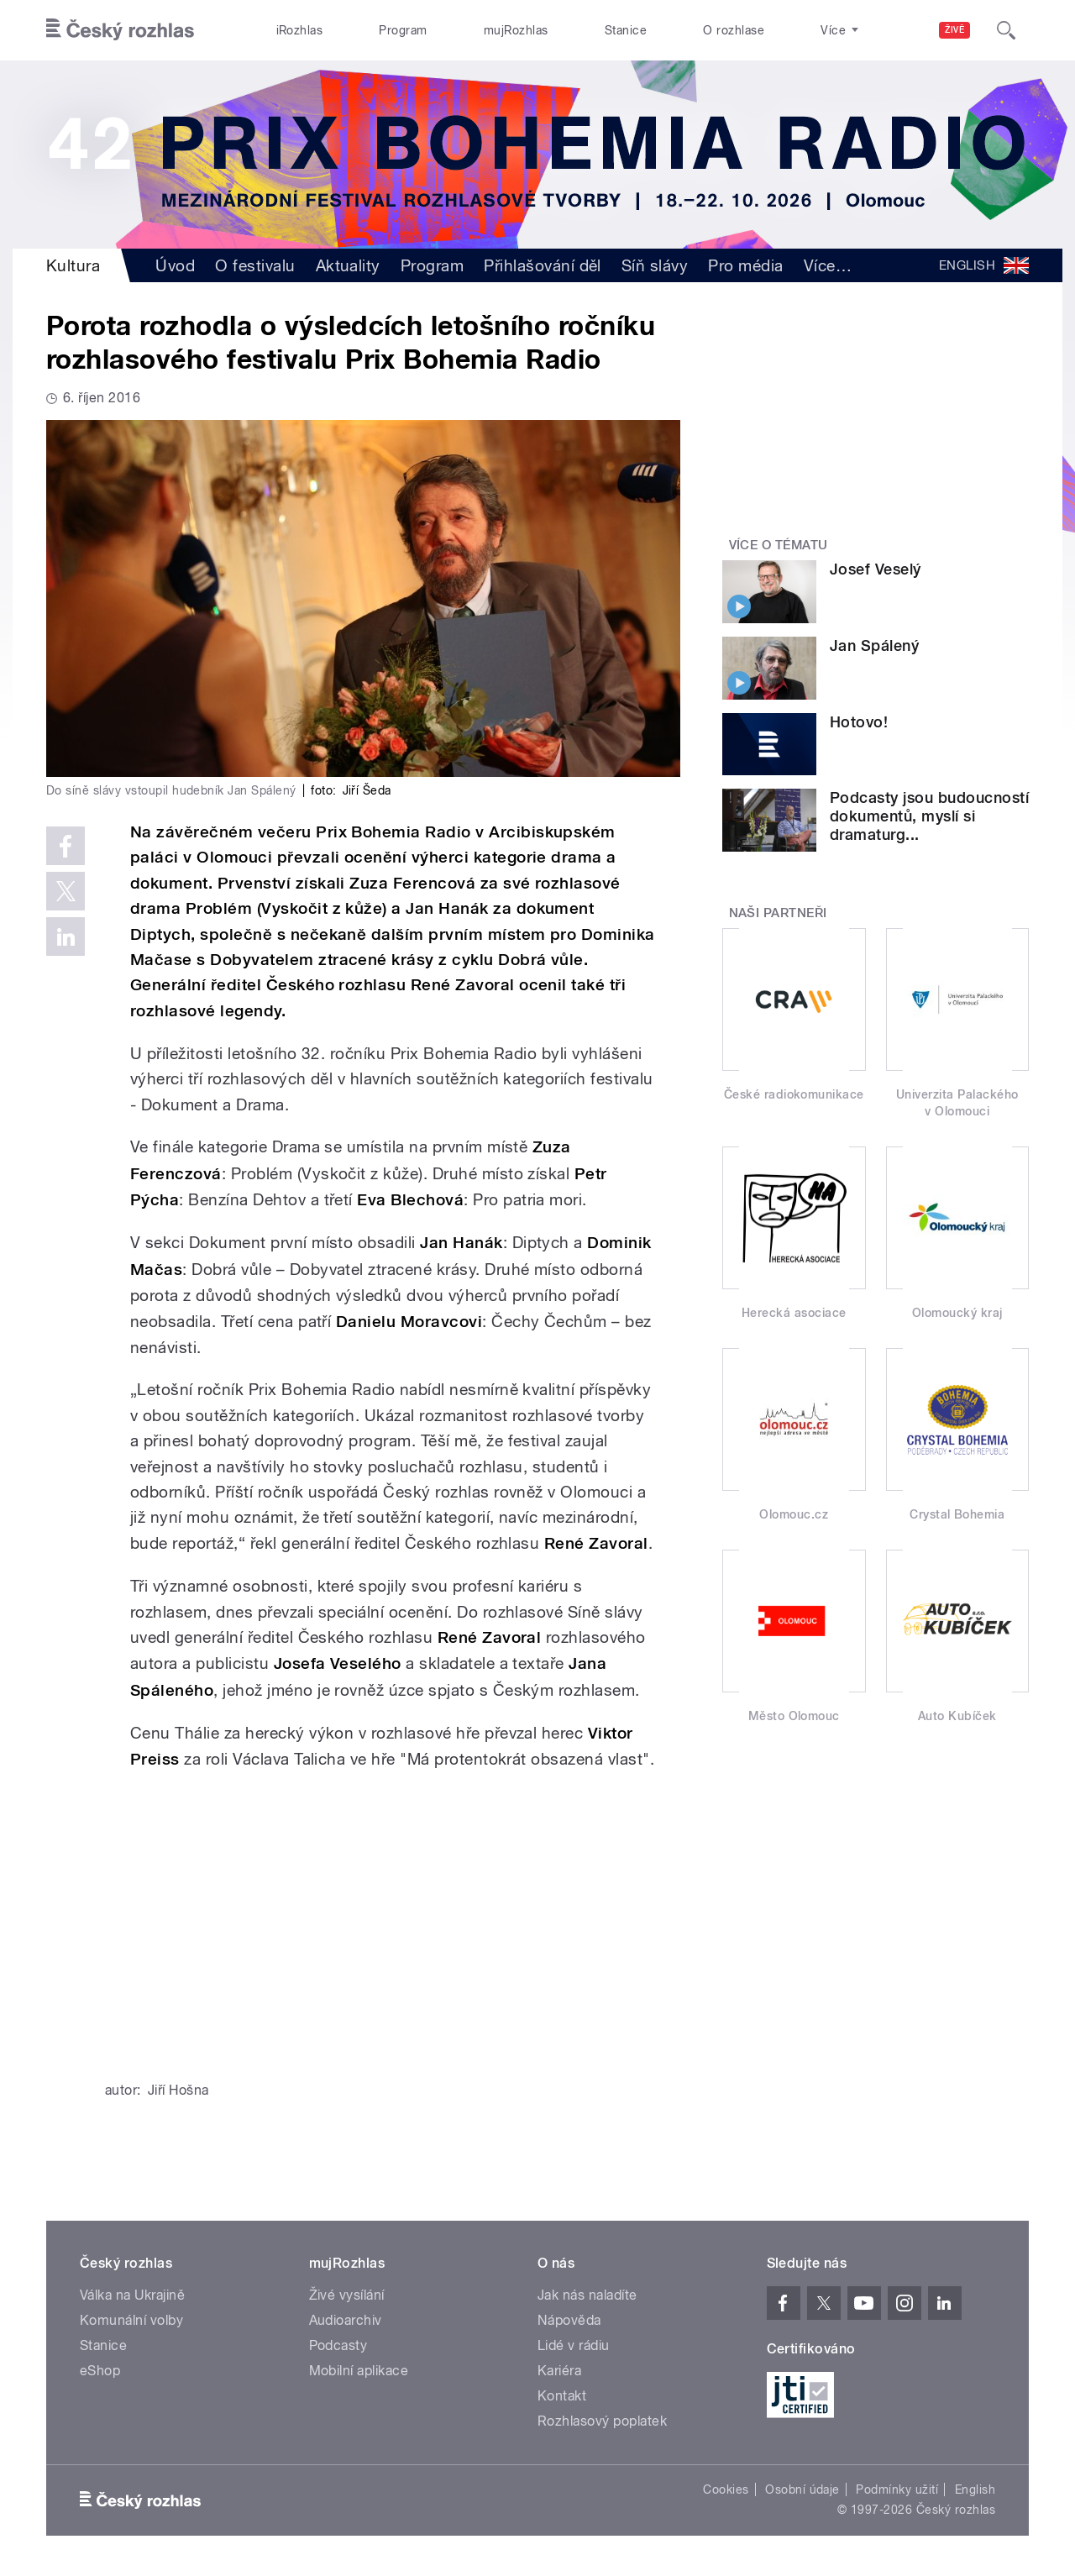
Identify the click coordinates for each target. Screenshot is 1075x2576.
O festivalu (255, 265)
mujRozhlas (516, 30)
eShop (100, 2371)
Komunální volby (131, 2320)
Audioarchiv (345, 2320)
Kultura (73, 265)
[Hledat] (1006, 30)
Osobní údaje (802, 2489)
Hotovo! (859, 722)
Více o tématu (778, 545)
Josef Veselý (875, 569)
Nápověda (569, 2320)
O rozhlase (733, 30)
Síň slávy (654, 265)
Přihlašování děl (542, 265)
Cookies (725, 2489)
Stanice (626, 30)
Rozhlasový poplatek (602, 2421)
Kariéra (559, 2371)
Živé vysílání (347, 2295)
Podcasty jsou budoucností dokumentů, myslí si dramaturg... (929, 816)
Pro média (745, 265)
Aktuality (348, 265)
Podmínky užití (897, 2489)
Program (403, 30)
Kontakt (562, 2396)
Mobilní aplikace (359, 2371)
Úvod (175, 265)
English (975, 2489)
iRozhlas (299, 30)
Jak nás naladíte (587, 2295)
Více (828, 265)
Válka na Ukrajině (132, 2295)
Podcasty (338, 2345)
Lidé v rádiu (574, 2345)
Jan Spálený (874, 645)
